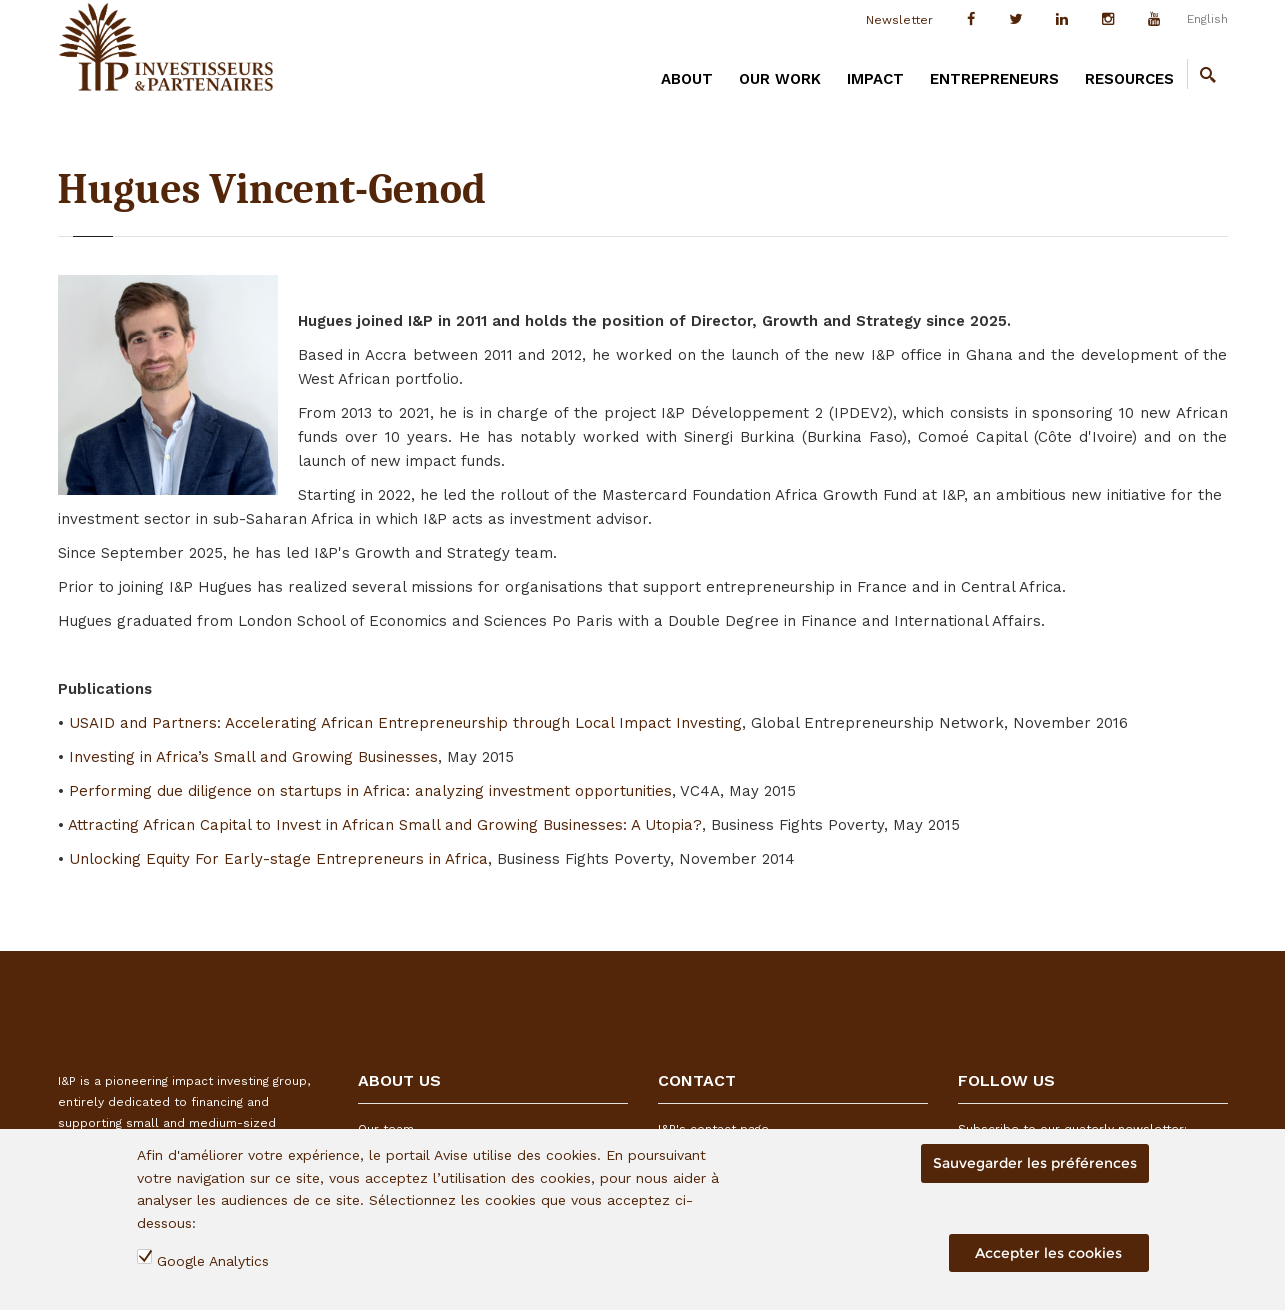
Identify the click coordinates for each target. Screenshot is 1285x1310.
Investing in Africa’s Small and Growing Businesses (253, 757)
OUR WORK (780, 79)
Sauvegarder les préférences (1035, 1163)
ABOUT (687, 79)
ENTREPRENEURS (994, 79)
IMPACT (875, 79)
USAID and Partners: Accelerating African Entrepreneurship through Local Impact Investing (405, 723)
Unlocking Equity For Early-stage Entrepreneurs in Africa (278, 859)
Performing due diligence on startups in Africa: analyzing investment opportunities (370, 791)
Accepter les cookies (1048, 1253)
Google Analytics (213, 1261)
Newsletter (899, 20)
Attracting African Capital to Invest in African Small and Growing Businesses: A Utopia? (385, 825)
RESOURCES (1129, 79)
